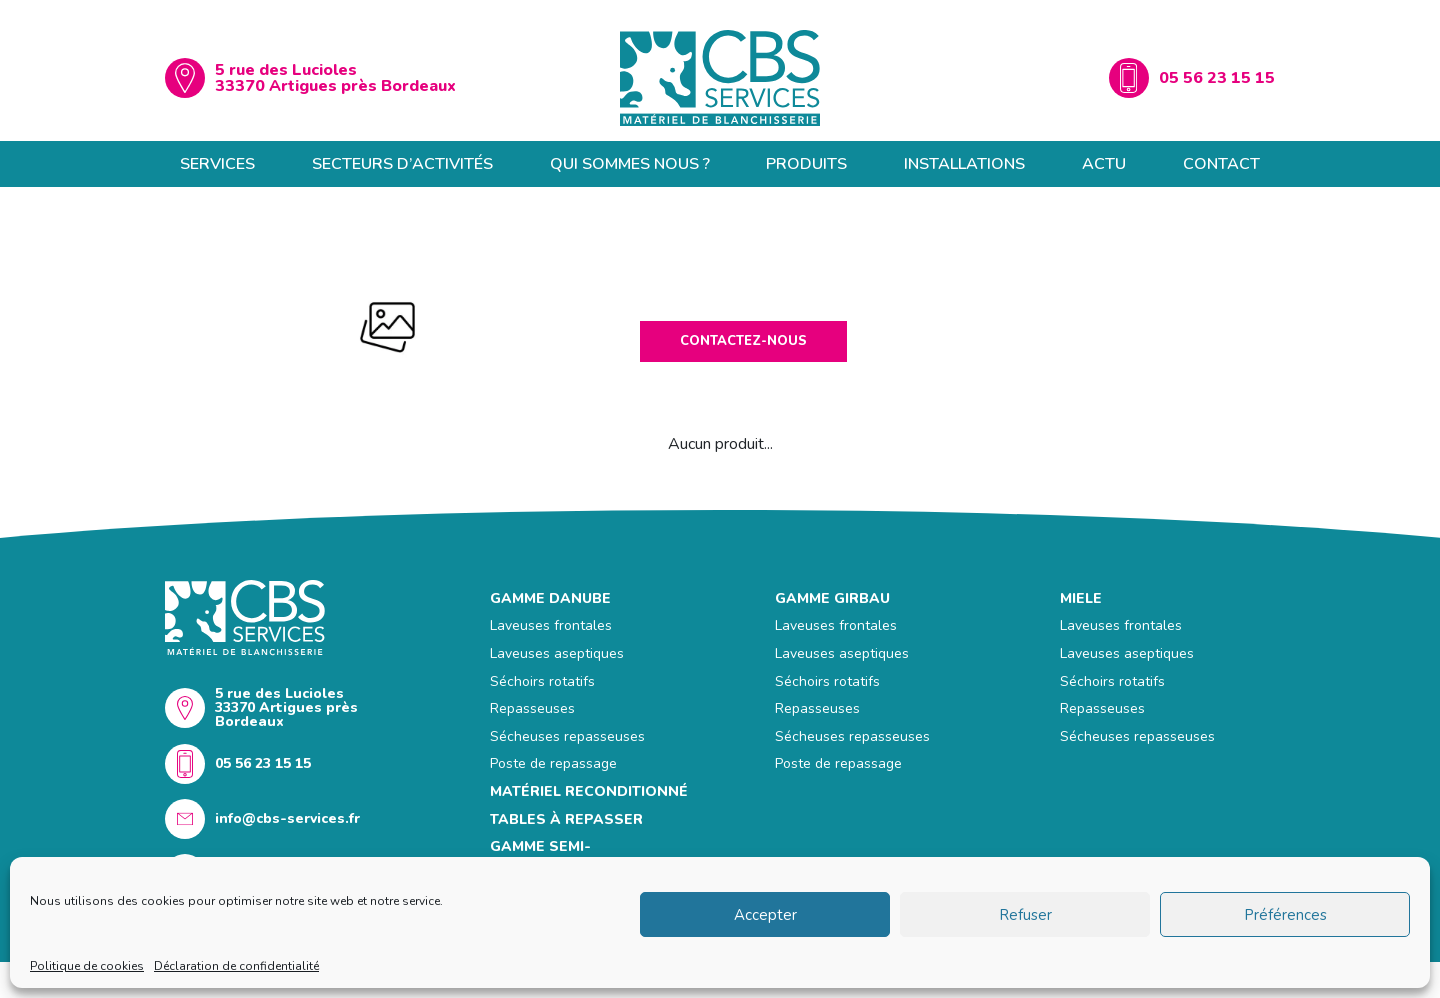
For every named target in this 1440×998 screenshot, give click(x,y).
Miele (1081, 598)
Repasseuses (532, 708)
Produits (806, 164)
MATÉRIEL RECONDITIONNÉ (589, 791)
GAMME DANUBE (550, 598)
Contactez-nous (743, 341)
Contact (1221, 164)
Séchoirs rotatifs (542, 681)
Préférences (1285, 915)
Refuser (1025, 915)
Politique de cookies (87, 966)
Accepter (765, 915)
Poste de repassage (553, 763)
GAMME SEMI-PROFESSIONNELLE (560, 855)
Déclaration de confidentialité (236, 966)
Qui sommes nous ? (630, 164)
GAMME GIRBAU (832, 598)
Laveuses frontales (551, 625)
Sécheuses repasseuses (567, 736)
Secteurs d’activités (402, 164)
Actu (1104, 164)
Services (217, 164)
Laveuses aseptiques (557, 653)
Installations (964, 164)
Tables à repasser (566, 819)
